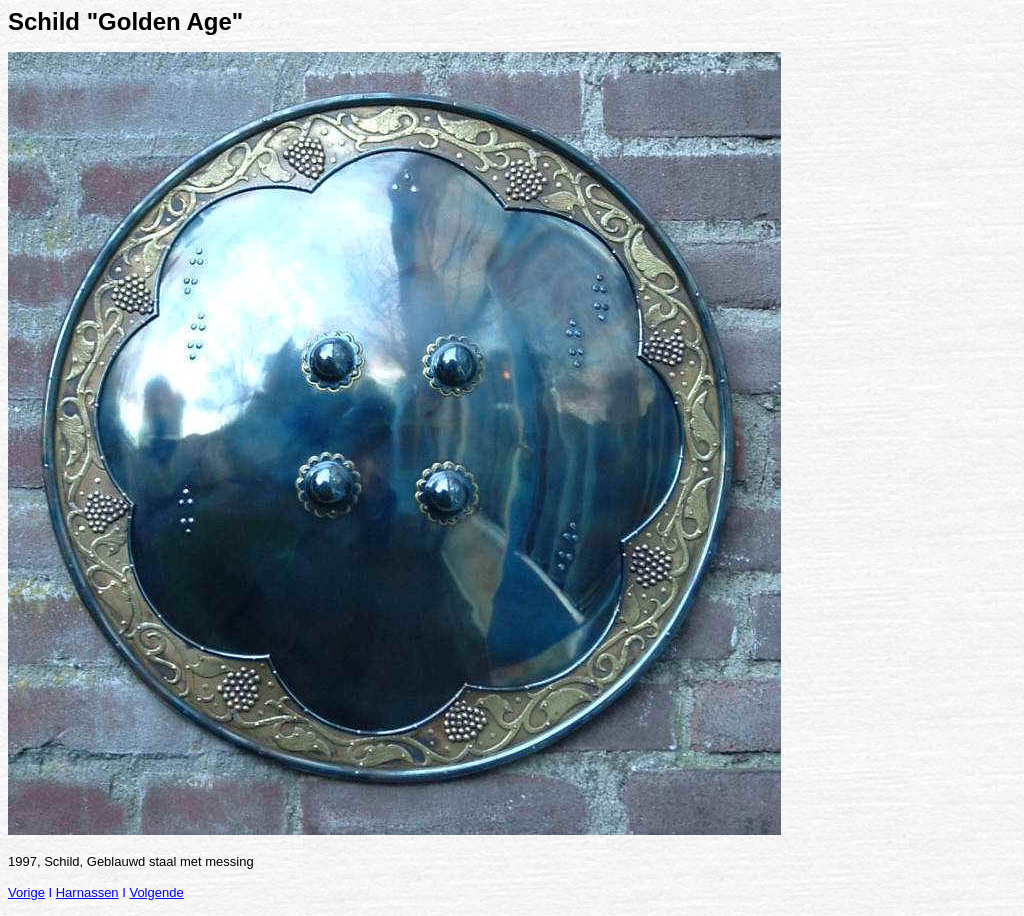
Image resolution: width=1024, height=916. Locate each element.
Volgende (156, 892)
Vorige (26, 892)
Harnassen (87, 892)
